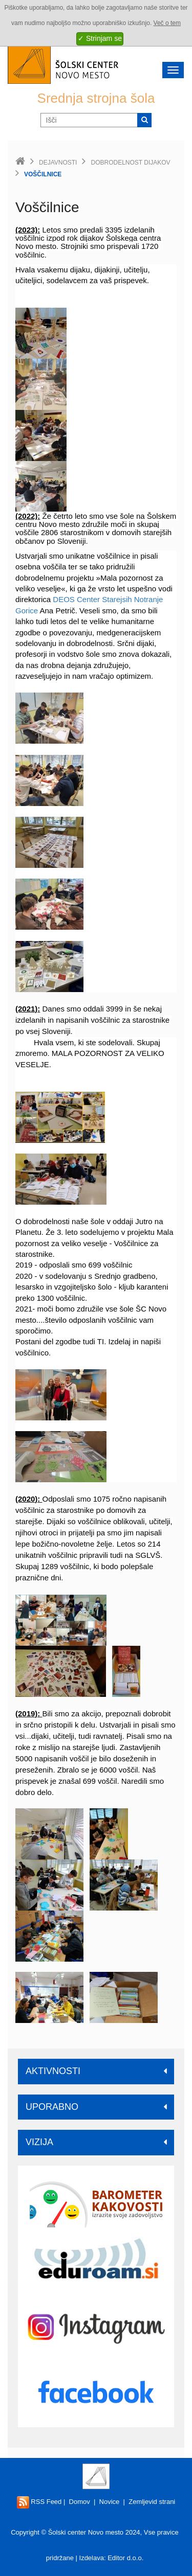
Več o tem (167, 23)
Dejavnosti (58, 162)
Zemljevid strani (152, 2501)
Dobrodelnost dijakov (130, 162)
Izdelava (91, 2558)
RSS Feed (39, 2501)
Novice (109, 2501)
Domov (79, 2501)
